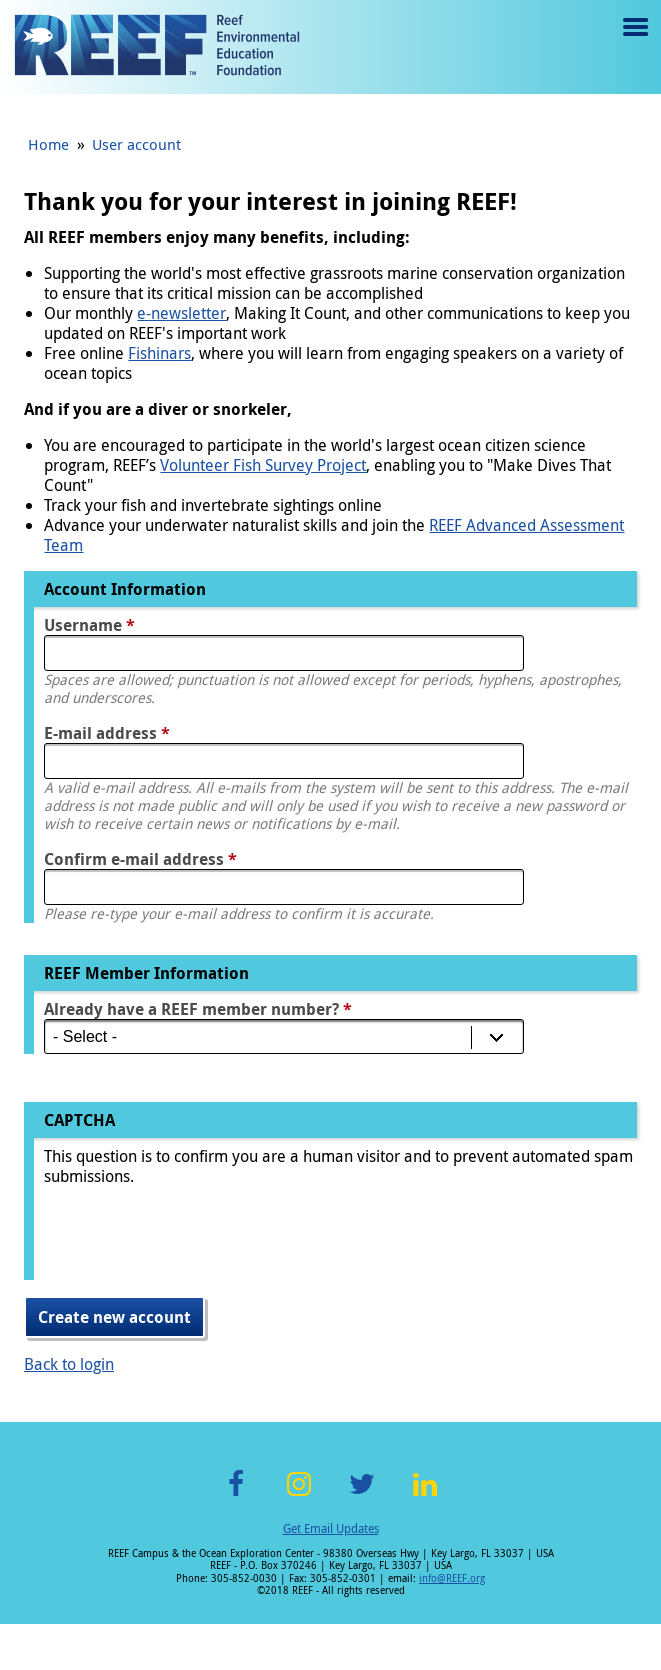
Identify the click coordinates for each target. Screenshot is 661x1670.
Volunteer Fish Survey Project (263, 465)
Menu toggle (633, 41)
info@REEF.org (452, 1578)
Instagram (299, 1495)
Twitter (362, 1495)
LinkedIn (425, 1495)
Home (48, 144)
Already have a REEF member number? (198, 1009)
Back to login (69, 1364)
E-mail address (107, 733)
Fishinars (159, 353)
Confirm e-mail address (140, 859)
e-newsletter (181, 313)
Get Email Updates (331, 1528)
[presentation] (196, 1241)
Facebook (236, 1495)
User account (136, 144)
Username (89, 625)
